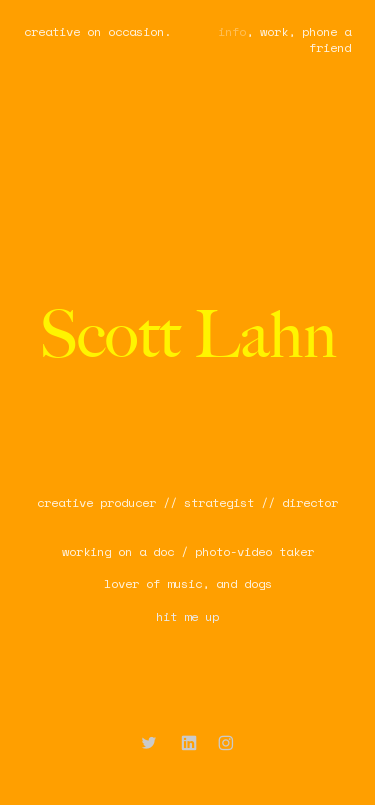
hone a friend (330, 39)
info (232, 31)
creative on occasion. (97, 31)
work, (277, 31)
